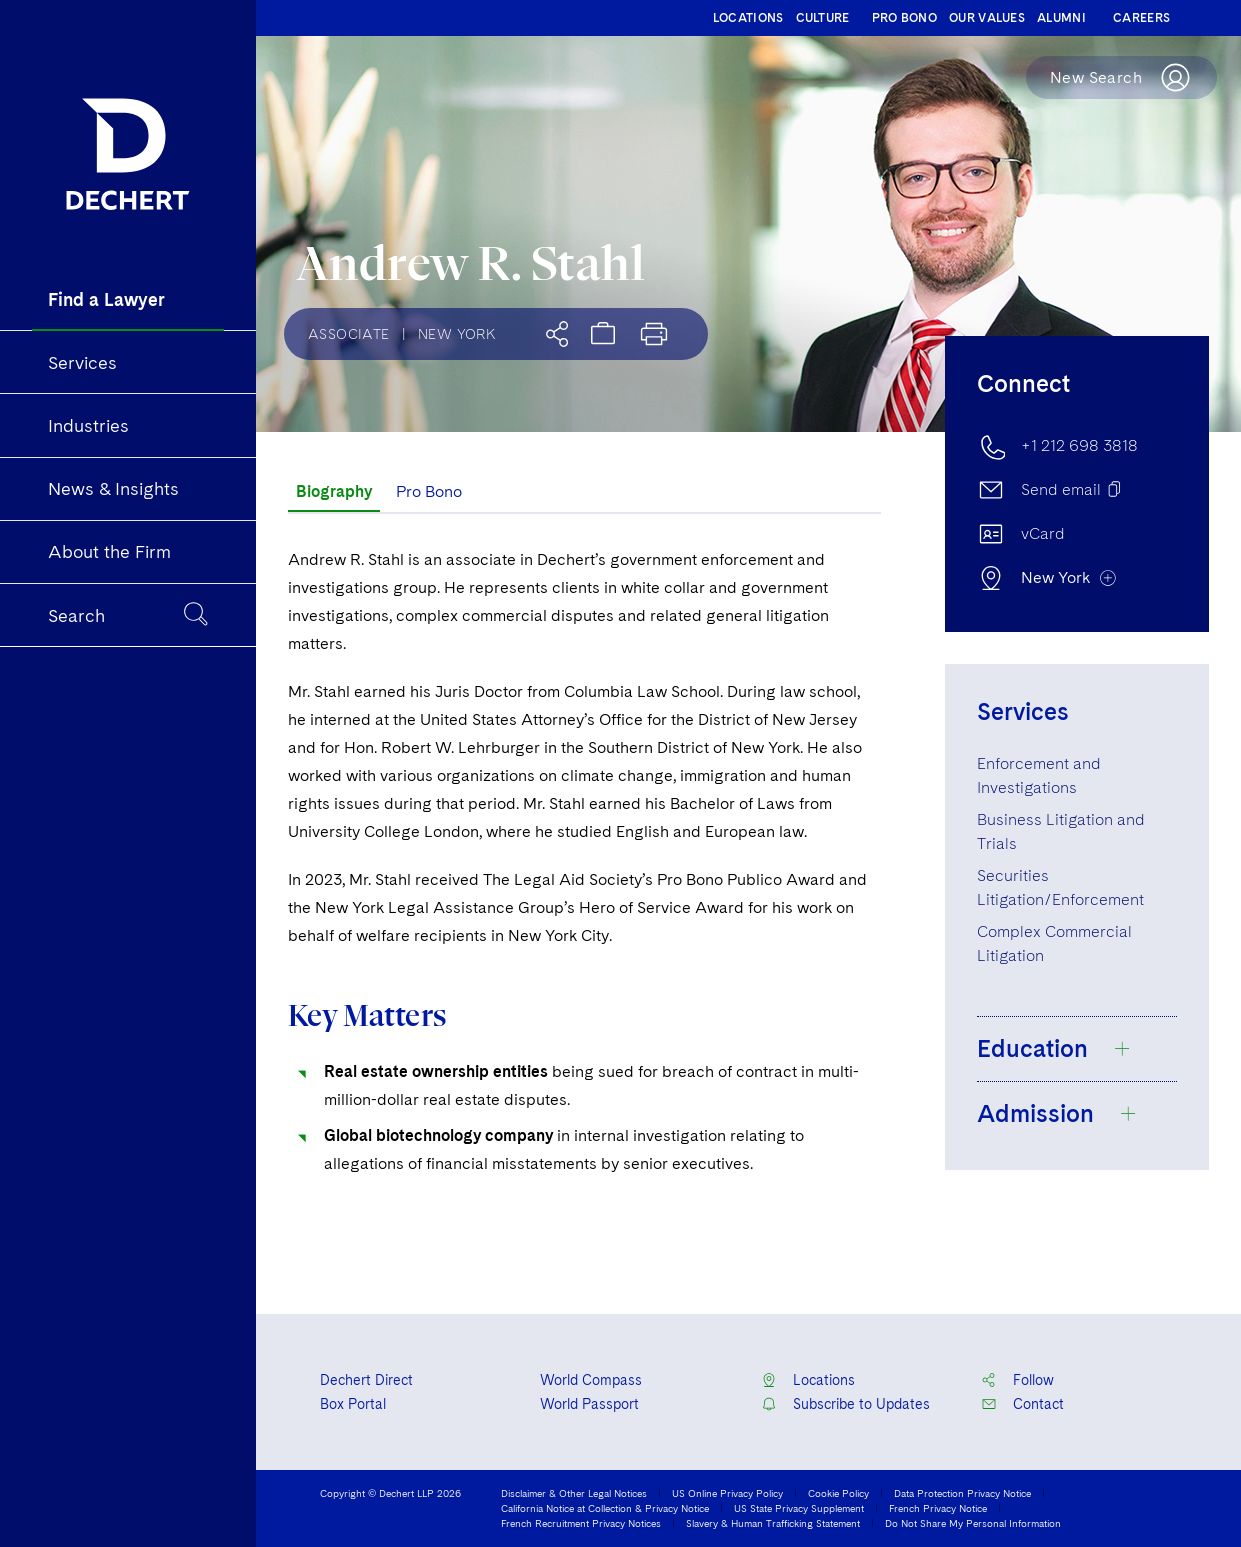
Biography (334, 491)
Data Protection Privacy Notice (962, 1493)
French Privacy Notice (938, 1508)
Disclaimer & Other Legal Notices (574, 1493)
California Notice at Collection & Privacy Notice (605, 1508)
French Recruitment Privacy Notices (581, 1523)
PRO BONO (904, 18)
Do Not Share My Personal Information (973, 1523)
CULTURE (823, 18)
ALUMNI (1061, 18)
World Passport (589, 1404)
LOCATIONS (748, 18)
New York (457, 334)
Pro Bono (429, 491)
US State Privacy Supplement (799, 1508)
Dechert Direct (366, 1380)
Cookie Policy (838, 1493)
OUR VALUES (987, 18)
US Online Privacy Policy (727, 1493)
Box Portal (353, 1404)
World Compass (591, 1380)
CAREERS (1141, 18)
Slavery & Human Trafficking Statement (773, 1523)
